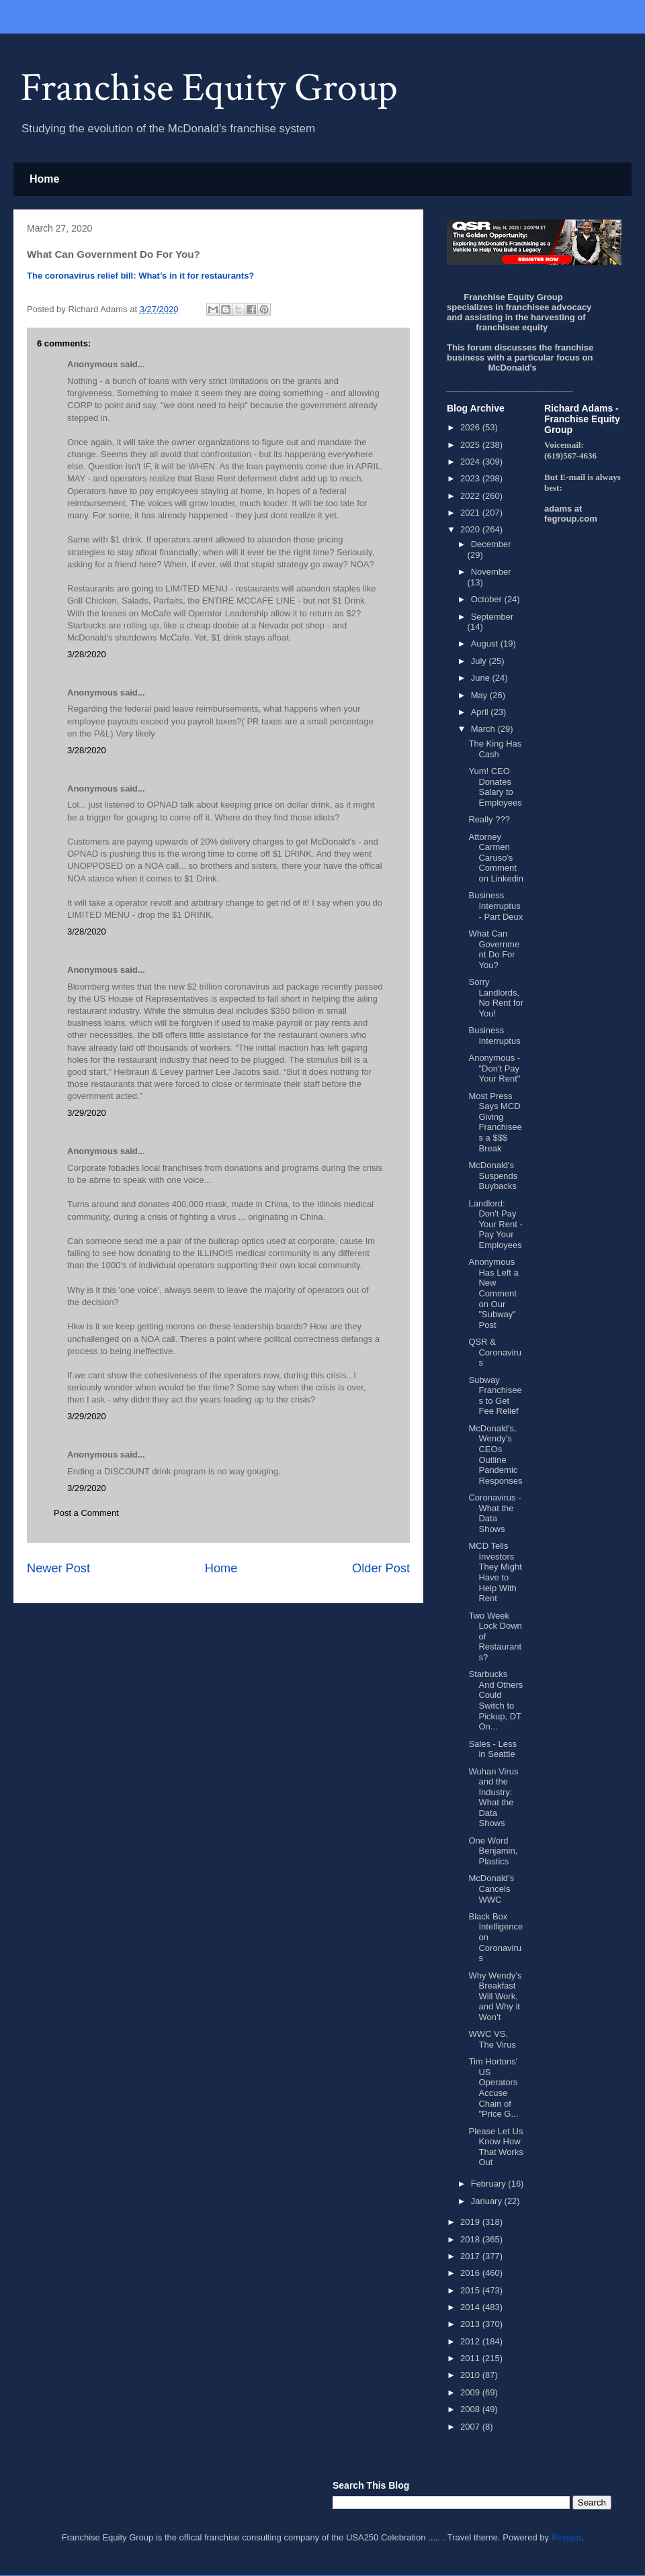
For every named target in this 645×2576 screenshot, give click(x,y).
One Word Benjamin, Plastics (492, 1850)
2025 (471, 445)
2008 (471, 2409)
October (488, 599)
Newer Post (58, 1568)
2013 (471, 2324)
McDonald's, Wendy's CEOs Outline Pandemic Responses (495, 1454)
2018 (471, 2239)
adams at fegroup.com (570, 514)
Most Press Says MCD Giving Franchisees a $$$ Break (494, 1122)
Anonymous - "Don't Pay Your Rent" (494, 1068)
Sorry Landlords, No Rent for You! (495, 997)
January (488, 2201)
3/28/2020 (86, 654)
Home (44, 179)
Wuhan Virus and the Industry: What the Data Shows (493, 1797)
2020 (471, 529)
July (480, 661)
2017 (471, 2256)
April (481, 712)
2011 (471, 2358)
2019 (471, 2222)
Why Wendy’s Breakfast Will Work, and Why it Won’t (494, 1996)
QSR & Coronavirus (494, 1352)
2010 (471, 2375)
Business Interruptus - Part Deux (495, 905)
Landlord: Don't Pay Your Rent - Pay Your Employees (495, 1224)
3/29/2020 (86, 1113)
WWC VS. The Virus (491, 2039)
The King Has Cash (494, 748)
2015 (471, 2290)
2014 (471, 2307)
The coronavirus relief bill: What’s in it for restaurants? (140, 276)
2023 (471, 478)
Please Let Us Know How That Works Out (495, 2147)
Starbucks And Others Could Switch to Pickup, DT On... (495, 1700)
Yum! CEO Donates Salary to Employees (494, 787)
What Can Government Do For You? (493, 949)
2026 (471, 427)
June (481, 678)
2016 (471, 2273)
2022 (471, 496)
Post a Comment (86, 1513)
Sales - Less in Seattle (492, 1749)
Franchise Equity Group (209, 88)
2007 (471, 2427)
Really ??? (488, 819)
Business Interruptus (494, 1035)
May (480, 695)
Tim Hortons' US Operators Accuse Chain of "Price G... (493, 2087)
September (492, 617)
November (491, 572)
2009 (471, 2392)
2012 (471, 2341)
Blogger (566, 2537)
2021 (471, 513)
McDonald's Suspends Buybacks (492, 1175)
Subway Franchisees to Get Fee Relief (494, 1396)
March (484, 729)
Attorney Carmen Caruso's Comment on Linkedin (495, 858)
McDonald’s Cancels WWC (491, 1888)
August (486, 643)
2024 (471, 462)
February (490, 2184)
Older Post (381, 1568)
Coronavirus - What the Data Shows (494, 1513)
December (491, 544)
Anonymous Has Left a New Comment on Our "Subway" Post (493, 1293)
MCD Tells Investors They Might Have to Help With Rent (494, 1572)
